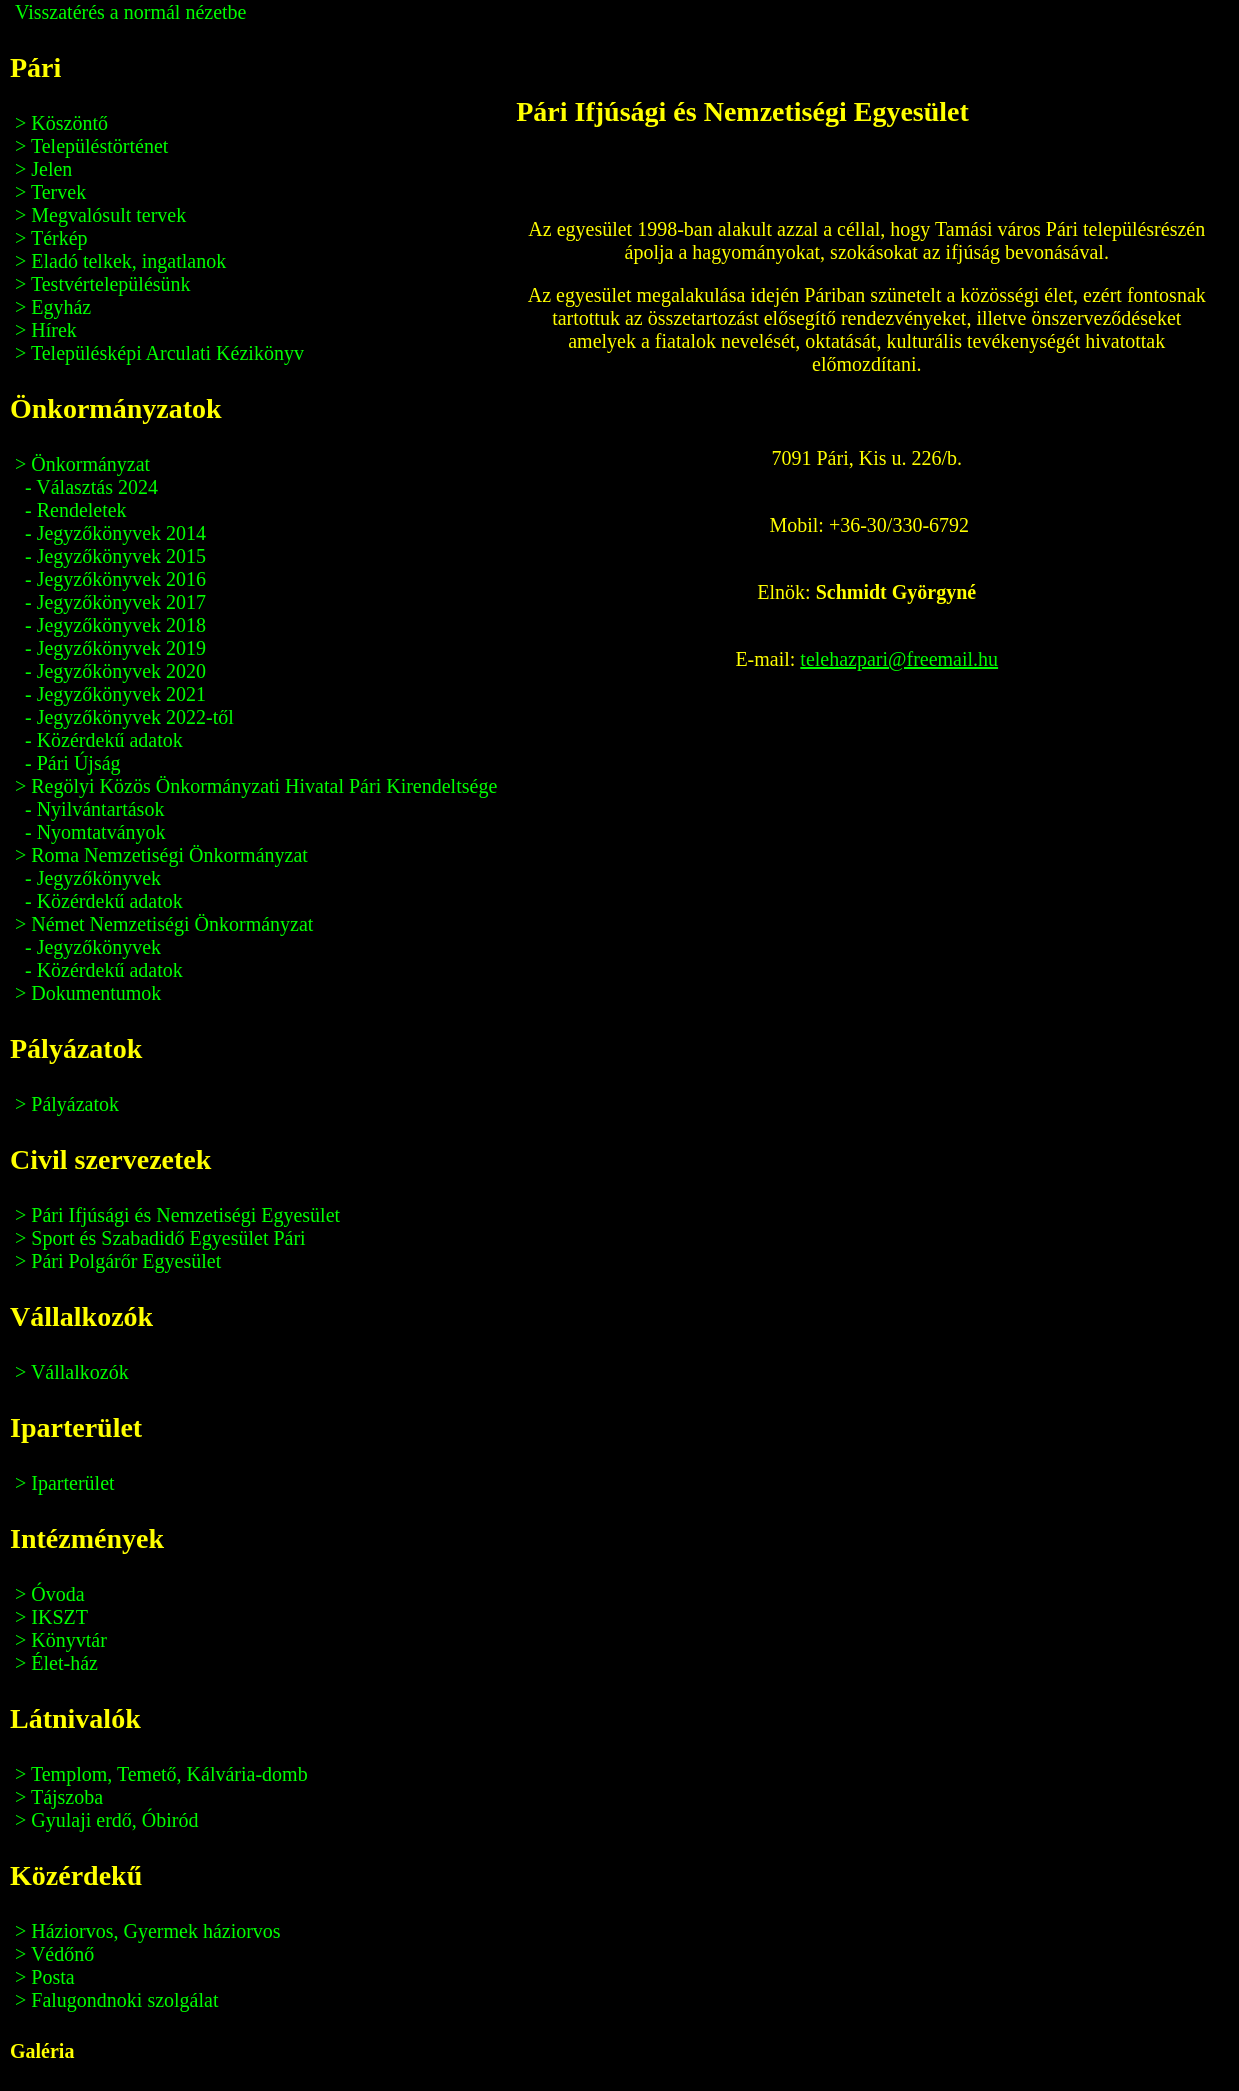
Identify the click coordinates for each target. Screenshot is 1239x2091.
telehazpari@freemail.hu (899, 659)
